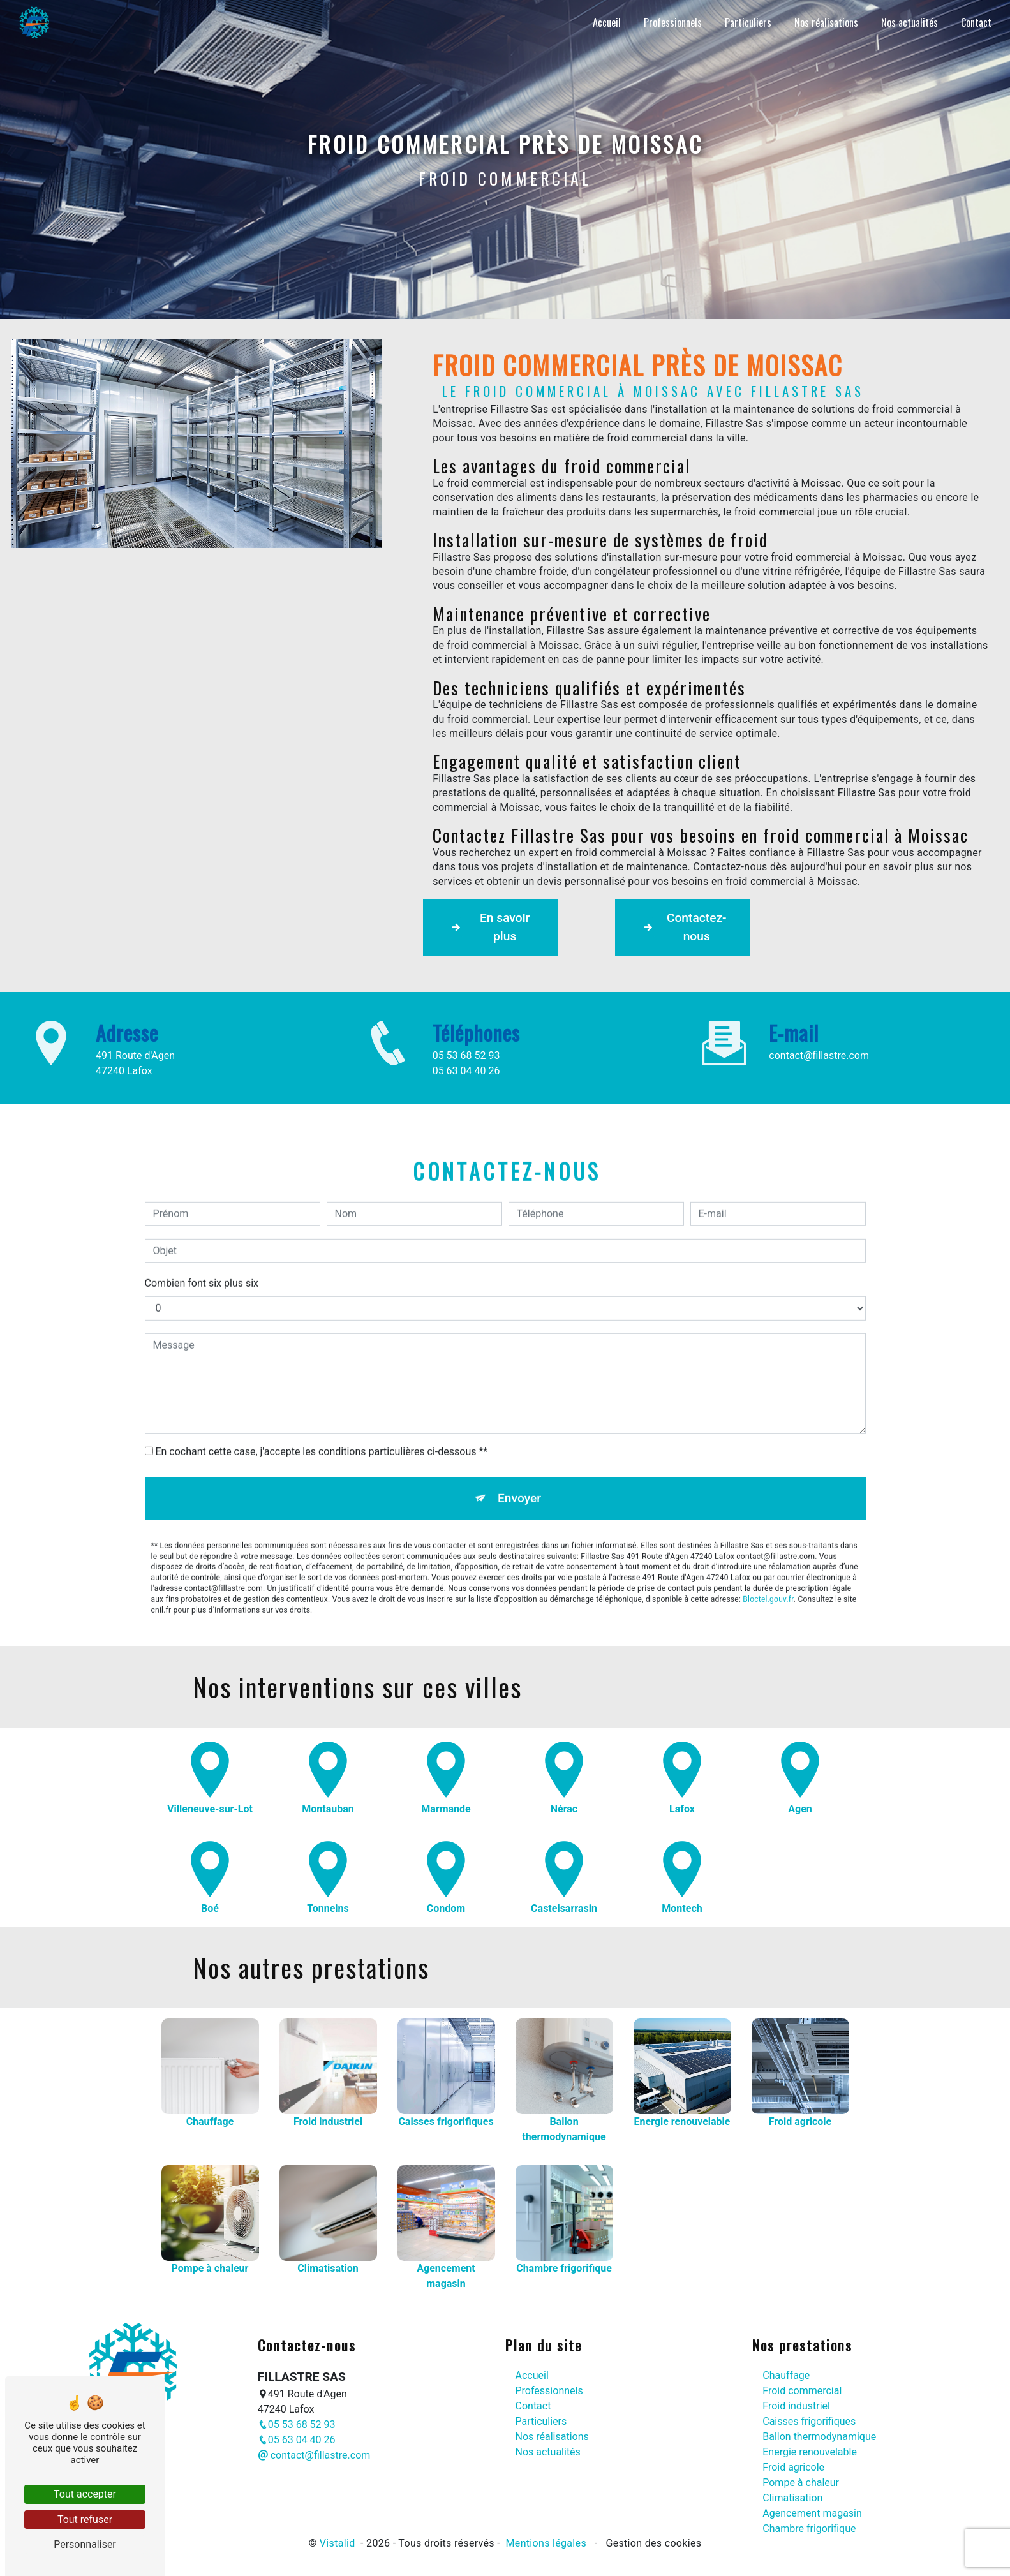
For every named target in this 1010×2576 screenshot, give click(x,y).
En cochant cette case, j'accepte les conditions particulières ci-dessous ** (321, 1382)
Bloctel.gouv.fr (768, 1529)
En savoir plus (493, 927)
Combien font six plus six (202, 1214)
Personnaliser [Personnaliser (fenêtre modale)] (85, 2544)
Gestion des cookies (652, 2537)
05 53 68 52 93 (297, 2419)
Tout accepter (85, 2494)
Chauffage (786, 2370)
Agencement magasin (812, 2507)
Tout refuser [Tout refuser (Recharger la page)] (84, 2519)
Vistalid (339, 2537)
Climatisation (792, 2492)
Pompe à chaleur (800, 2477)
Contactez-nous (687, 927)
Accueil (604, 22)
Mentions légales (546, 2537)
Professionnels (670, 22)
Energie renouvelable (809, 2446)
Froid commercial (802, 2385)
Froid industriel (796, 2400)
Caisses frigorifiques (809, 2415)
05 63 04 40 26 (297, 2434)
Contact (973, 22)
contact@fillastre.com (314, 2449)
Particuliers (745, 22)
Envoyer (519, 1428)
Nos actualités (906, 22)
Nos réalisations (823, 22)
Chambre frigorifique (809, 2523)
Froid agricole (793, 2461)
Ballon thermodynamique (819, 2431)
